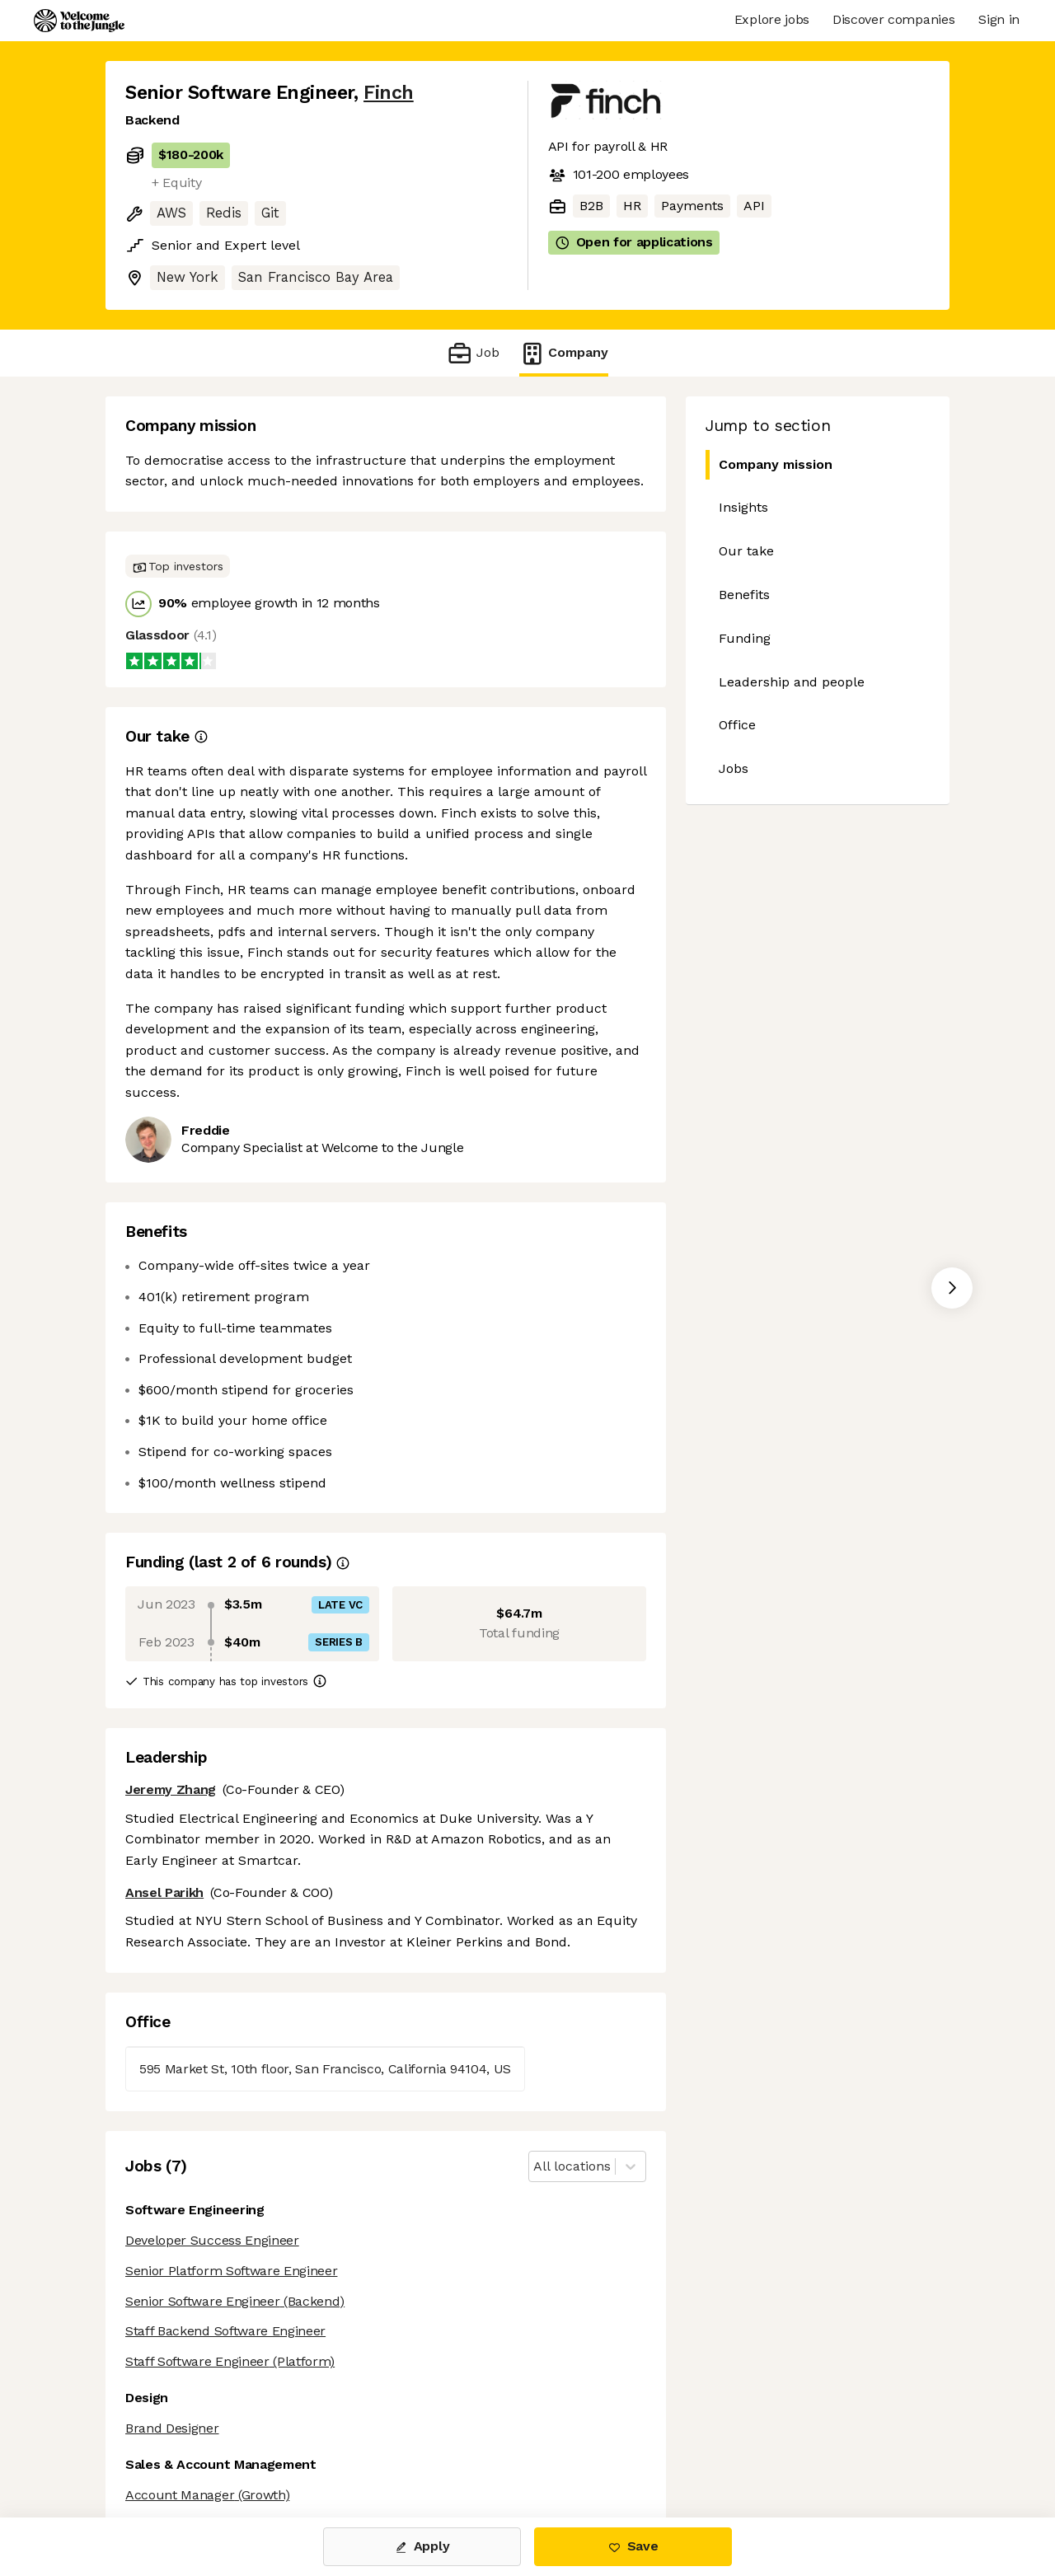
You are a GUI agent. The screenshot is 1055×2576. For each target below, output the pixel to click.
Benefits (744, 594)
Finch (388, 93)
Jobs (733, 768)
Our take (746, 551)
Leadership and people (792, 682)
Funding (745, 638)
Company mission (769, 465)
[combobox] (535, 2167)
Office (737, 725)
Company (563, 353)
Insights (743, 507)
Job (473, 353)
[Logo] (79, 20)
